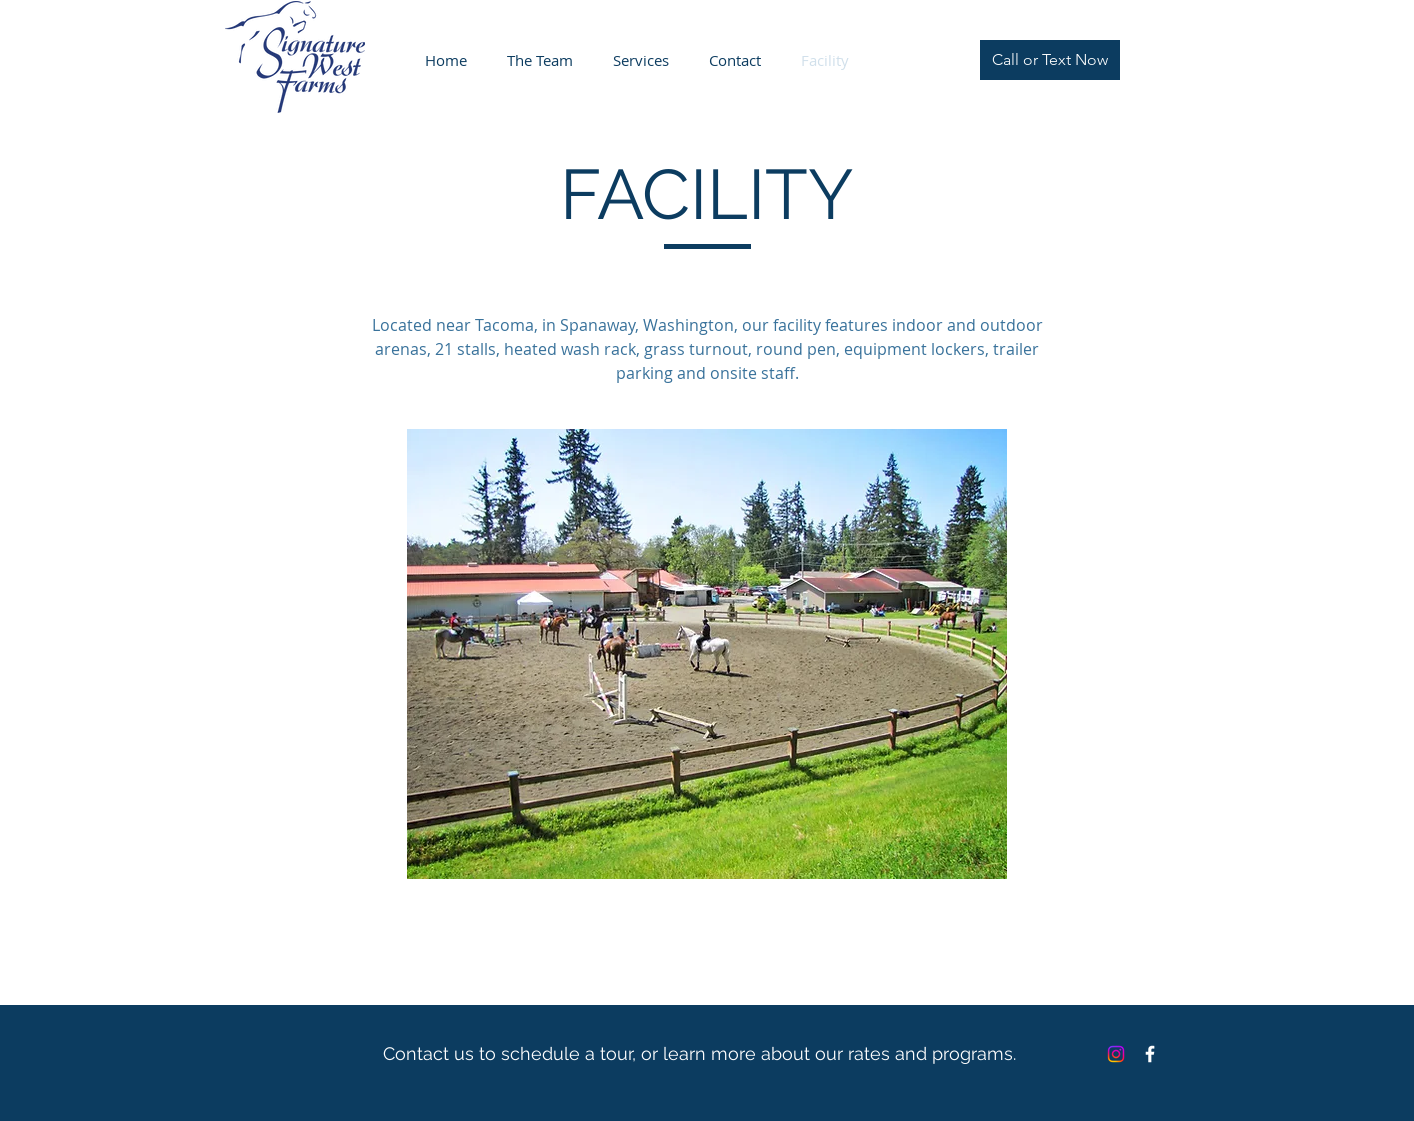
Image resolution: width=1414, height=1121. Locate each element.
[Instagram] (1116, 1054)
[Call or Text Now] (1050, 60)
